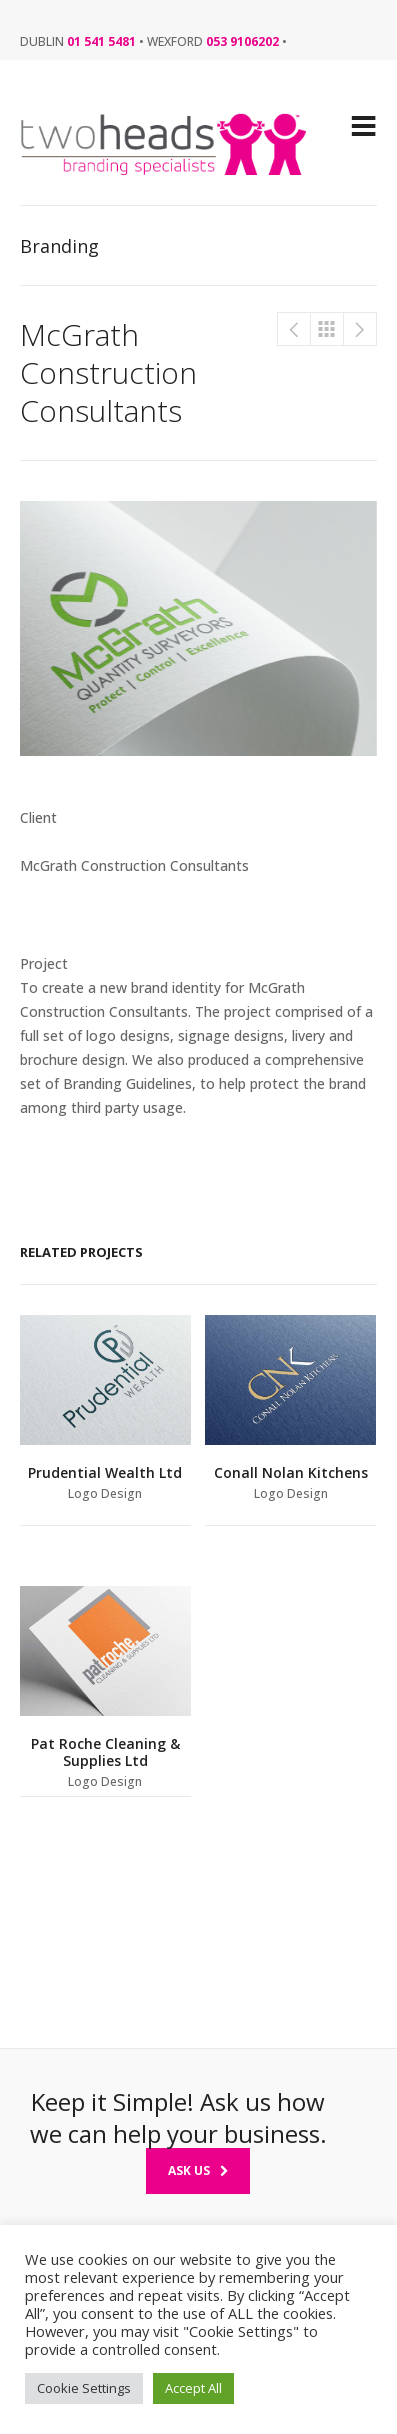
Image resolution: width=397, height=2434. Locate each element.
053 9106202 (242, 41)
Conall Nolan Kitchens (360, 329)
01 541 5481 (101, 41)
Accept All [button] (193, 2388)
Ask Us (198, 2170)
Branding (327, 329)
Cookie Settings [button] (84, 2388)
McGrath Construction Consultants (294, 329)
